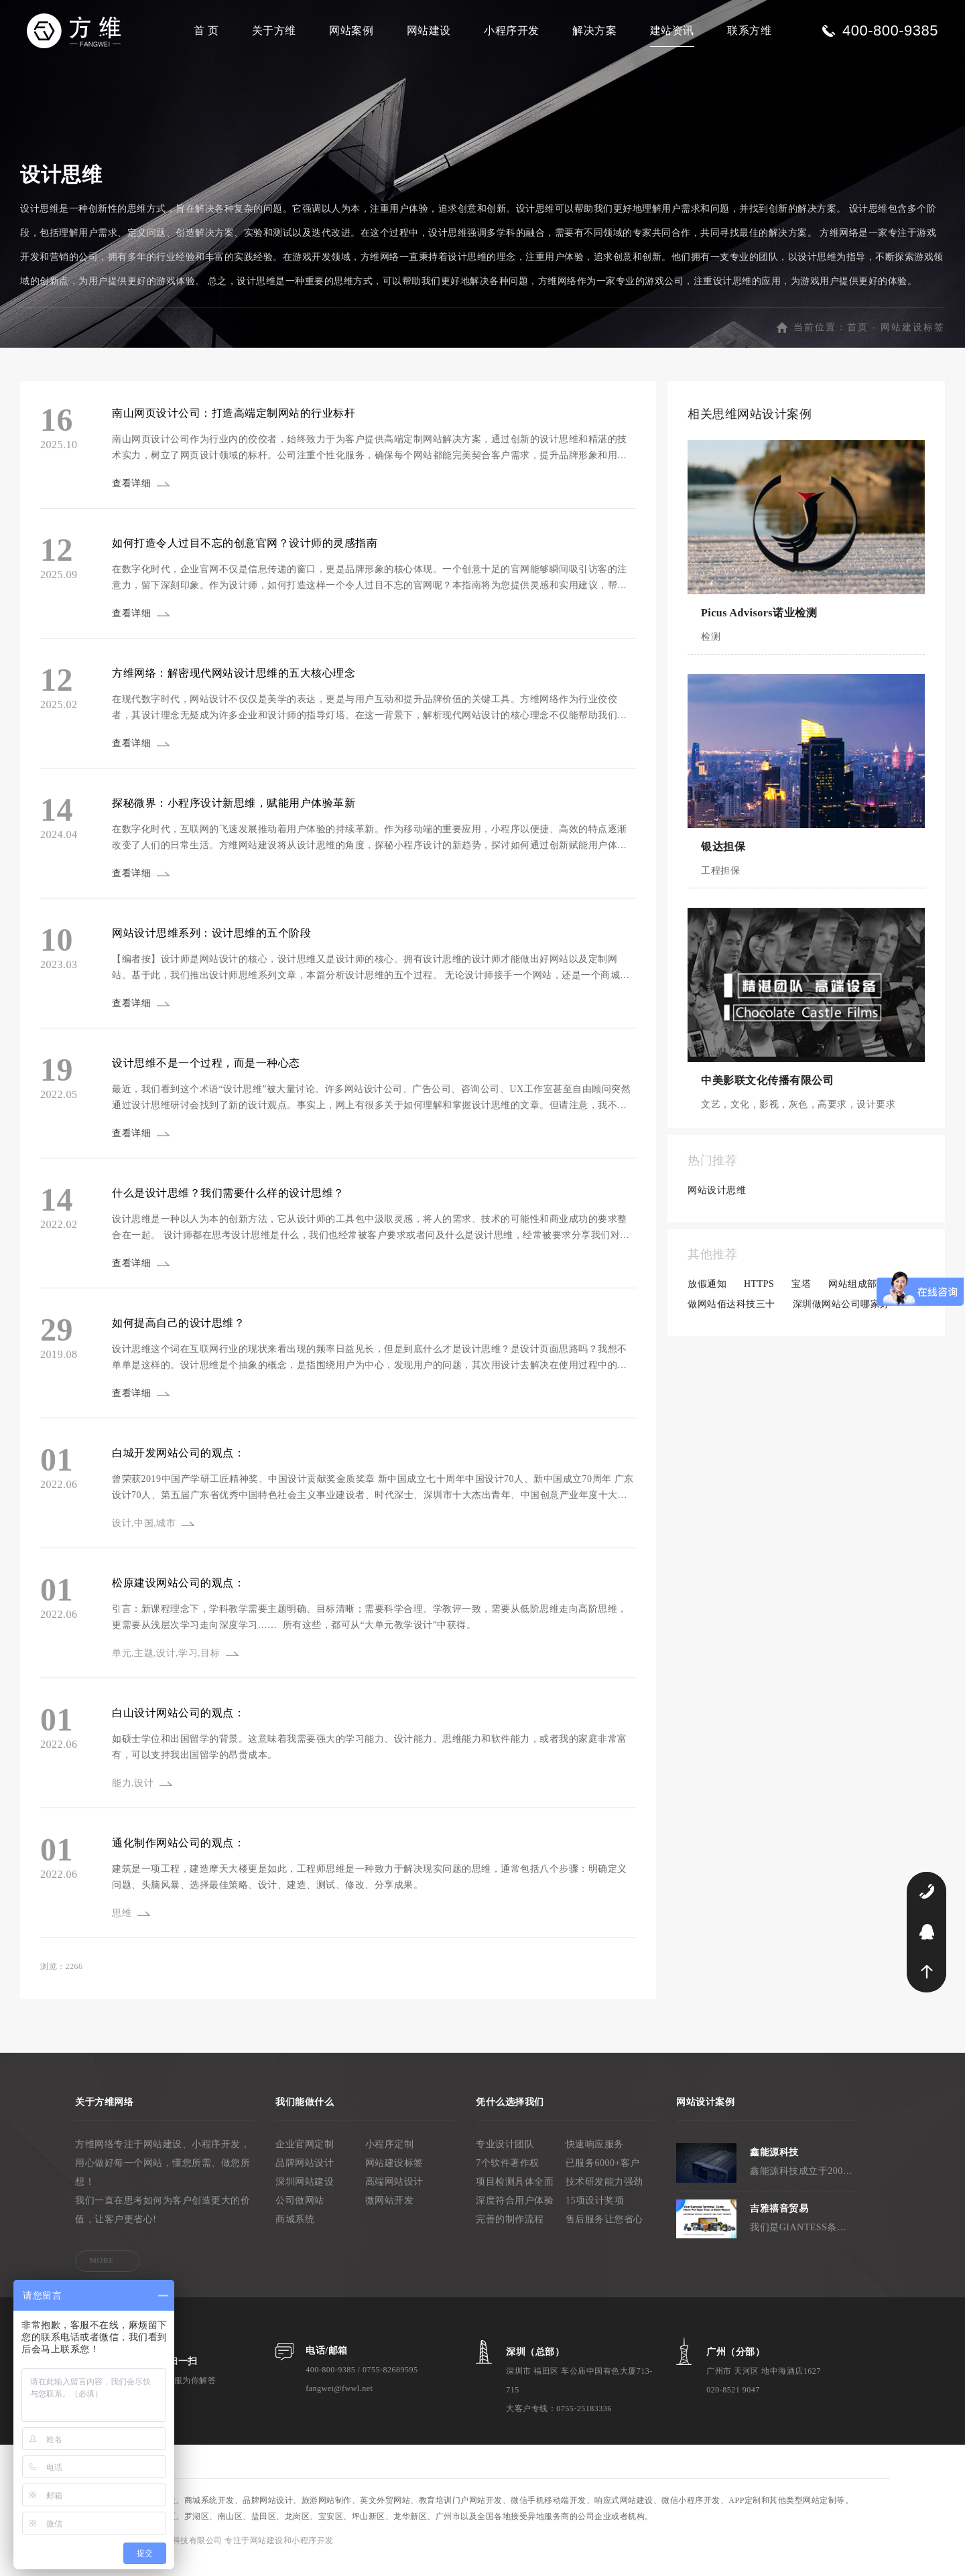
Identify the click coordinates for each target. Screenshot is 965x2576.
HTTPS (759, 1298)
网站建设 (429, 30)
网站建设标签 (913, 341)
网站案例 (351, 30)
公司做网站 (299, 2215)
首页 (857, 341)
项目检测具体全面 (515, 2196)
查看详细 (133, 497)
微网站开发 (389, 2215)
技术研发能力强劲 (604, 2196)
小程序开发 (511, 30)
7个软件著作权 (507, 2177)
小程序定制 (389, 2158)
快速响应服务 (595, 2158)
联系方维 (749, 30)
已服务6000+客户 (603, 2177)
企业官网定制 (304, 2158)
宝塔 (801, 1298)
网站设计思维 (717, 1204)
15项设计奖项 (595, 2215)
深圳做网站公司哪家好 (841, 1318)
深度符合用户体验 (515, 2215)
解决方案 (594, 30)
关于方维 (274, 30)
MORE (101, 2274)
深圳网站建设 (304, 2196)
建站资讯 (672, 30)
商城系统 (294, 2233)
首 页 (206, 30)
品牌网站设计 (304, 2177)
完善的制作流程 (510, 2233)
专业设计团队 (505, 2158)
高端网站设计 (394, 2196)
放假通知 (707, 1298)
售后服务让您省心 (604, 2233)
